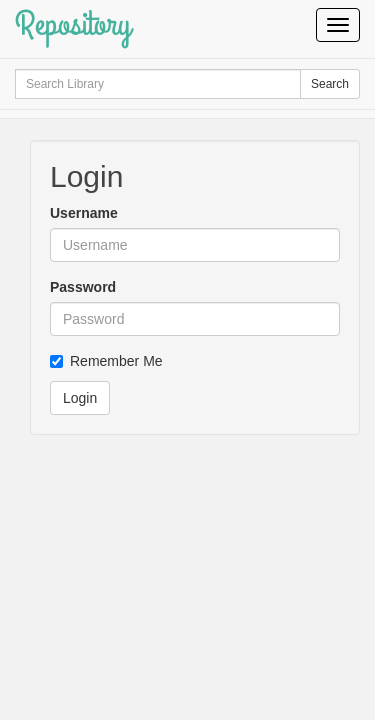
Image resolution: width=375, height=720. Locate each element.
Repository (73, 24)
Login (80, 398)
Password (83, 287)
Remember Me (106, 361)
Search (330, 84)
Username (84, 213)
